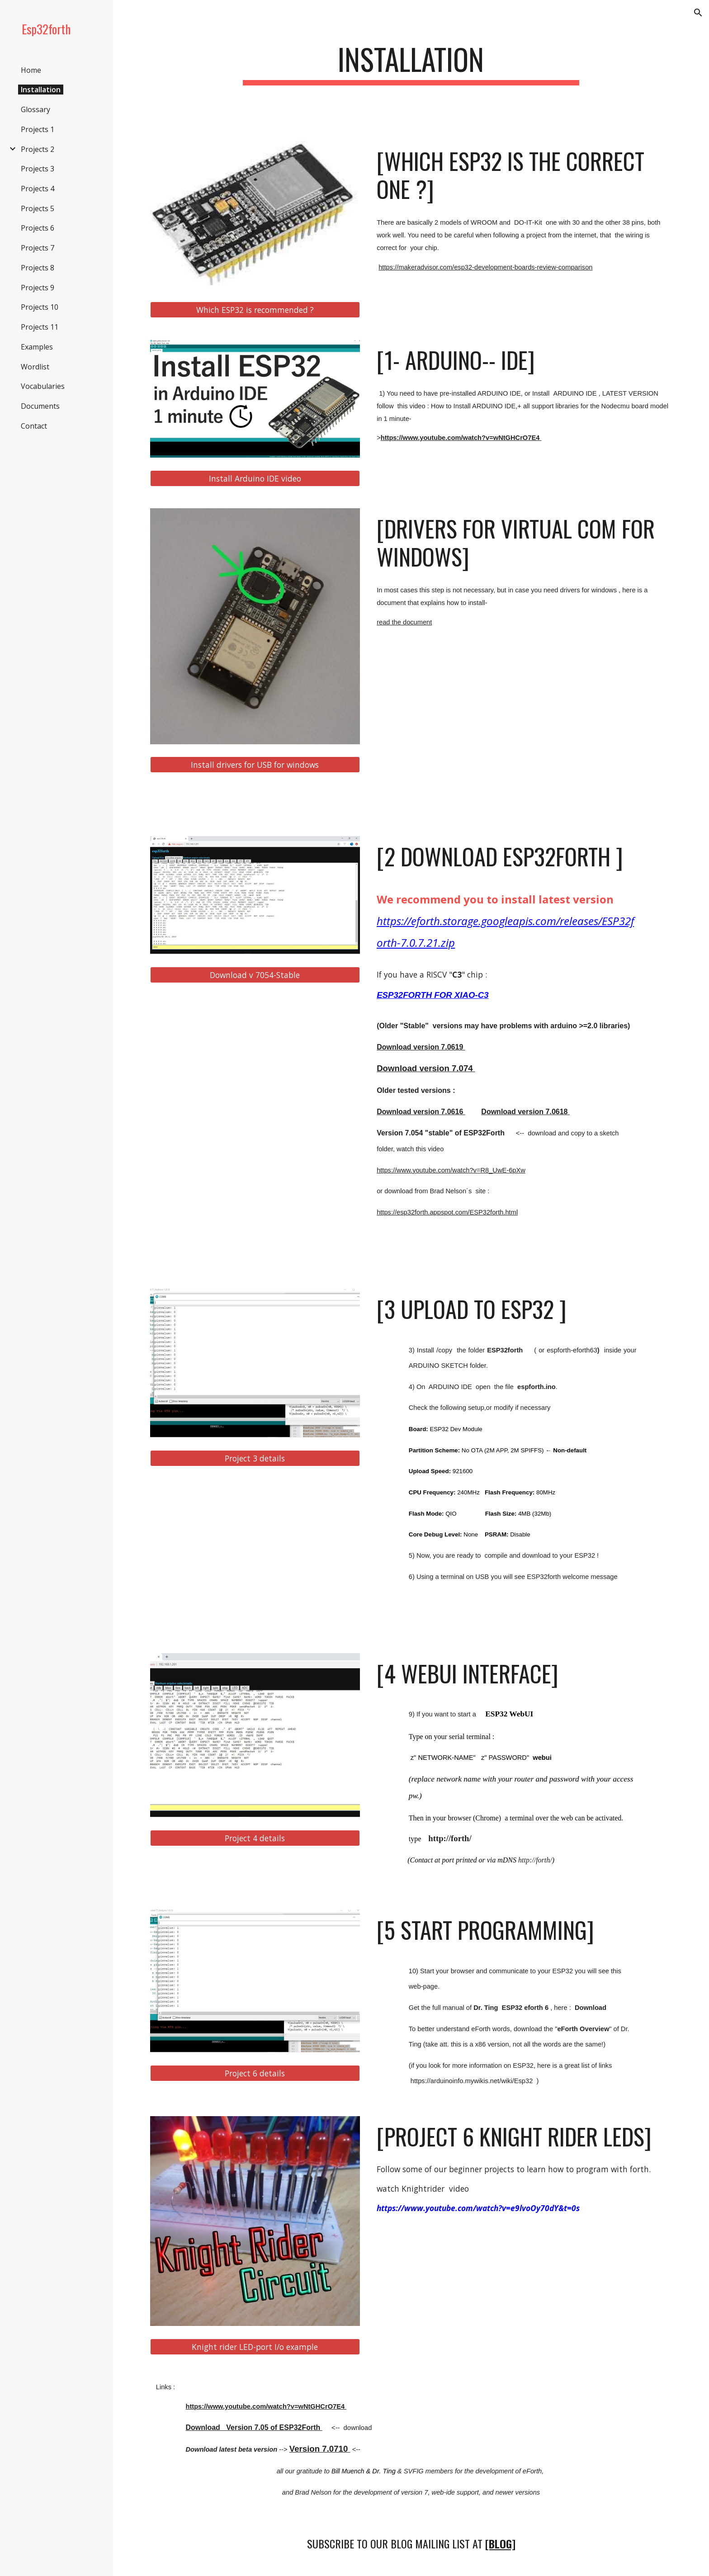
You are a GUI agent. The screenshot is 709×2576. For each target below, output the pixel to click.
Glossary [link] (35, 109)
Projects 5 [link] (37, 208)
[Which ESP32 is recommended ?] (255, 310)
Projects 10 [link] (39, 307)
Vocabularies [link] (43, 386)
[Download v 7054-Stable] (255, 975)
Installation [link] (41, 90)
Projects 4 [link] (37, 189)
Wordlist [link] (35, 367)
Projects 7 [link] (37, 248)
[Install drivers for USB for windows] (255, 765)
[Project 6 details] (255, 2073)
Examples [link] (37, 347)
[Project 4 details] (255, 1838)
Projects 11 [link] (39, 327)
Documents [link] (40, 406)
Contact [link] (34, 426)
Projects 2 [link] (37, 149)
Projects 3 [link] (37, 169)
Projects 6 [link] (37, 228)
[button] (698, 13)
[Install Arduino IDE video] (255, 478)
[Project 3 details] (255, 1458)
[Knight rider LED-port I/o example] (255, 2346)
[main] (411, 63)
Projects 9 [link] (37, 288)
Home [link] (31, 70)
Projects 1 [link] (37, 129)
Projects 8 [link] (37, 268)
